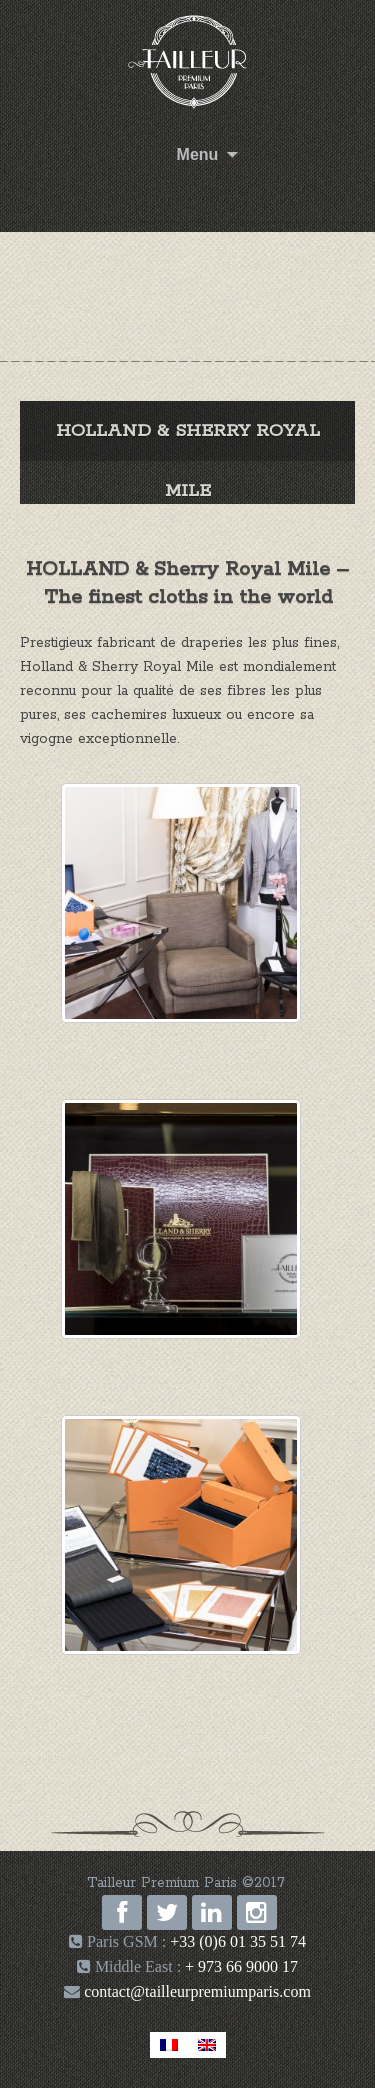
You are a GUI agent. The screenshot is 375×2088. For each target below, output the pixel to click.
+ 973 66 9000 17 (241, 1966)
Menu (198, 154)
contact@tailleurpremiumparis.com (195, 1991)
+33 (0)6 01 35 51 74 (238, 1941)
